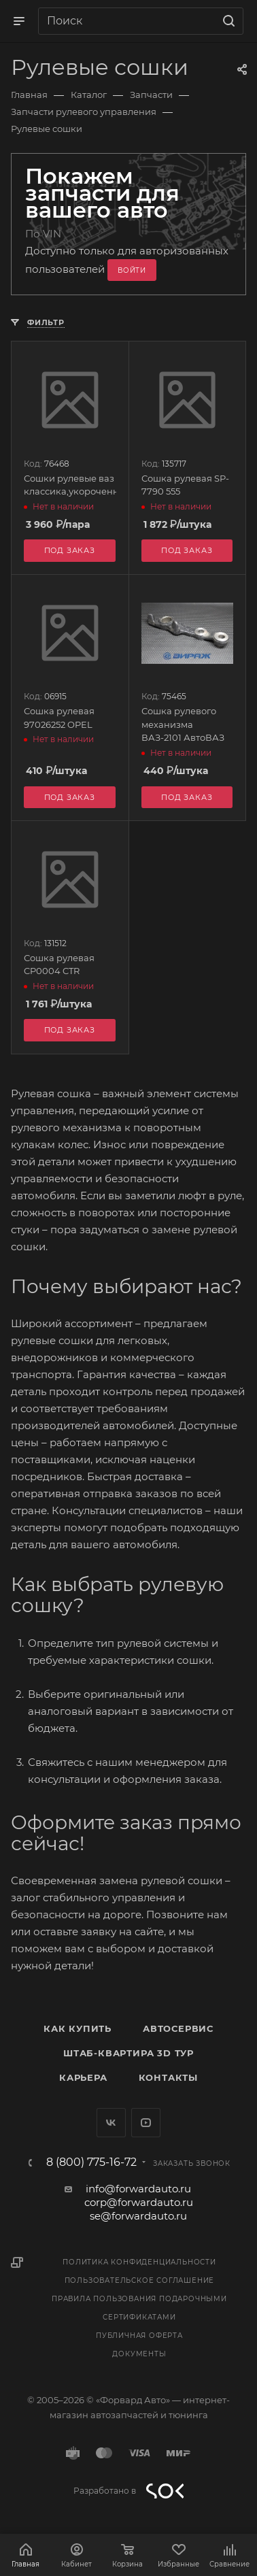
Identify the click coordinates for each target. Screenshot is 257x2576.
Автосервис (178, 2028)
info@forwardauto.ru (138, 2188)
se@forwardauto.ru (138, 2215)
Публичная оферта (139, 2335)
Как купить (78, 2028)
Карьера (83, 2077)
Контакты (168, 2077)
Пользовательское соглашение (140, 2280)
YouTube (145, 2122)
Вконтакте (111, 2122)
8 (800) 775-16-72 (91, 2162)
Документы (139, 2353)
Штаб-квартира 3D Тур (128, 2052)
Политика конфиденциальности (139, 2262)
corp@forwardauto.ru (138, 2202)
